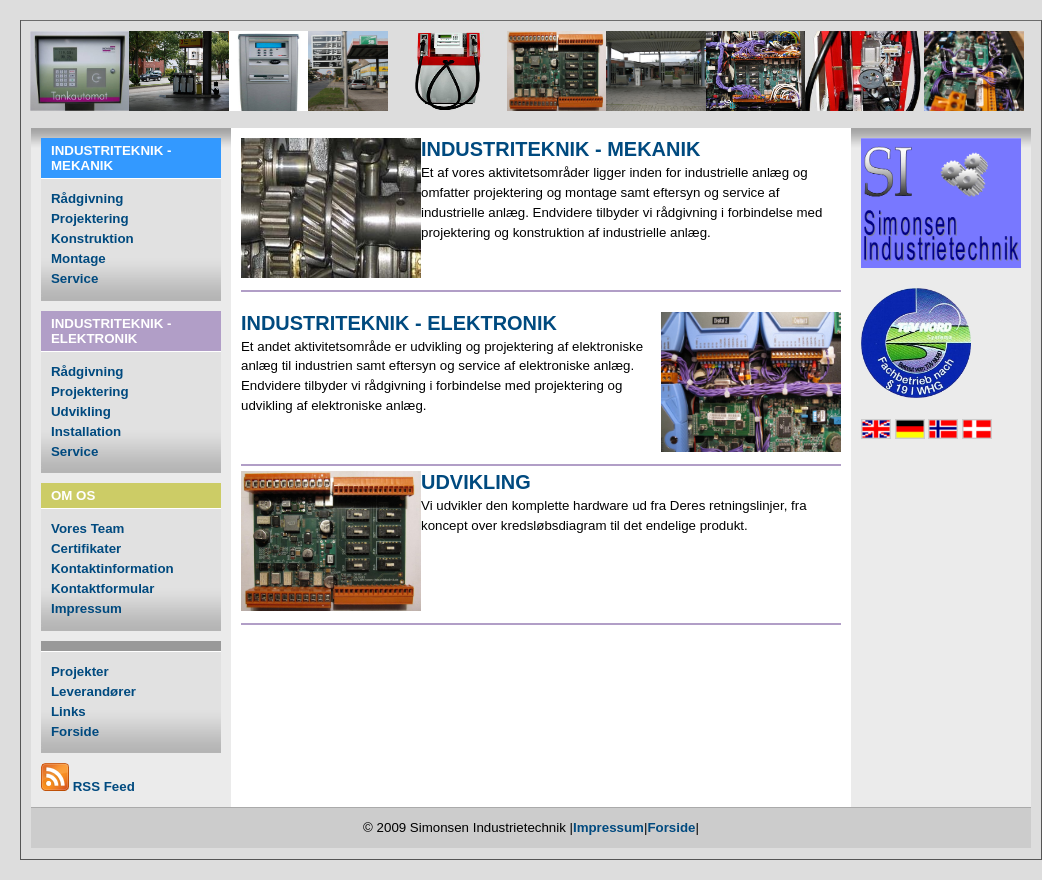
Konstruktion (92, 238)
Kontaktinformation (112, 568)
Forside (75, 731)
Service (74, 278)
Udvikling (81, 411)
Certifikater (86, 548)
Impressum (86, 608)
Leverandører (93, 691)
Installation (86, 431)
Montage (78, 258)
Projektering (90, 218)
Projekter (80, 671)
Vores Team (87, 528)
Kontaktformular (102, 588)
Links (68, 711)
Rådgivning (87, 198)
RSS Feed (104, 786)
